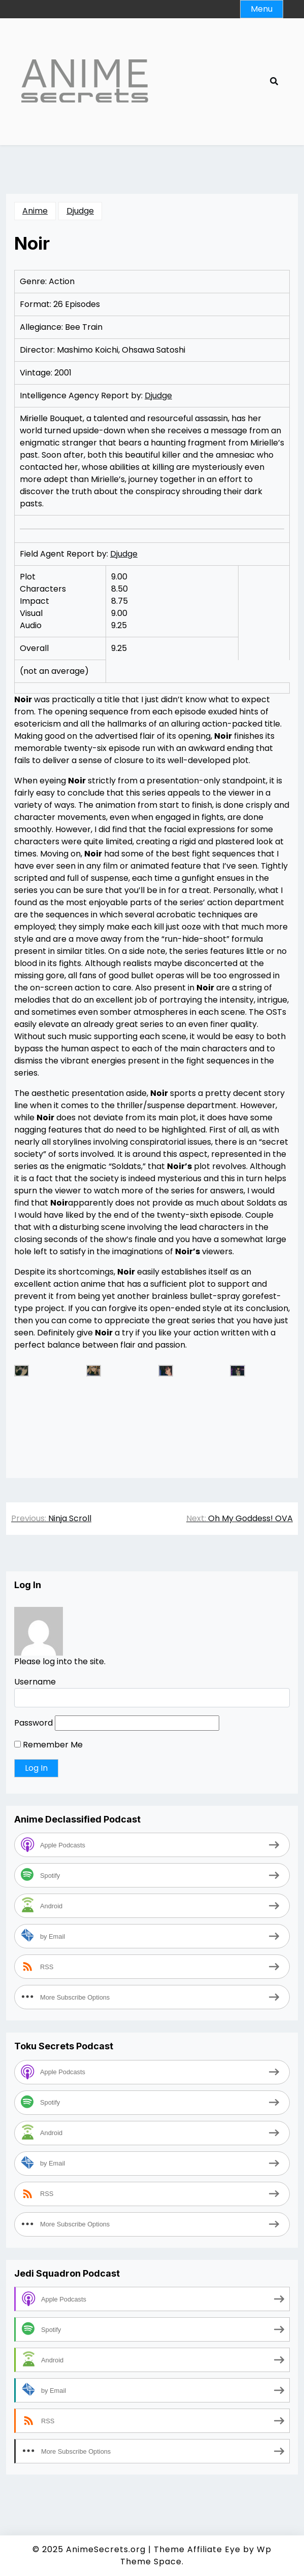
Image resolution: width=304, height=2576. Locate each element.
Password (33, 1723)
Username (35, 1682)
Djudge (80, 211)
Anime (35, 211)
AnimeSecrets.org (106, 2549)
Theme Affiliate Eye (197, 2549)
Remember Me (48, 1744)
